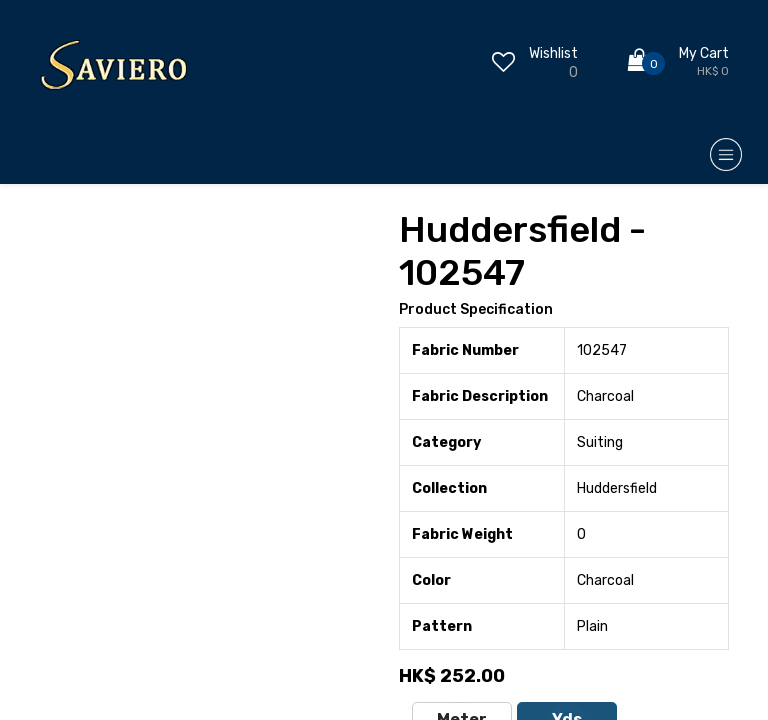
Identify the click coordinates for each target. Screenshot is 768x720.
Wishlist (553, 53)
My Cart (704, 53)
